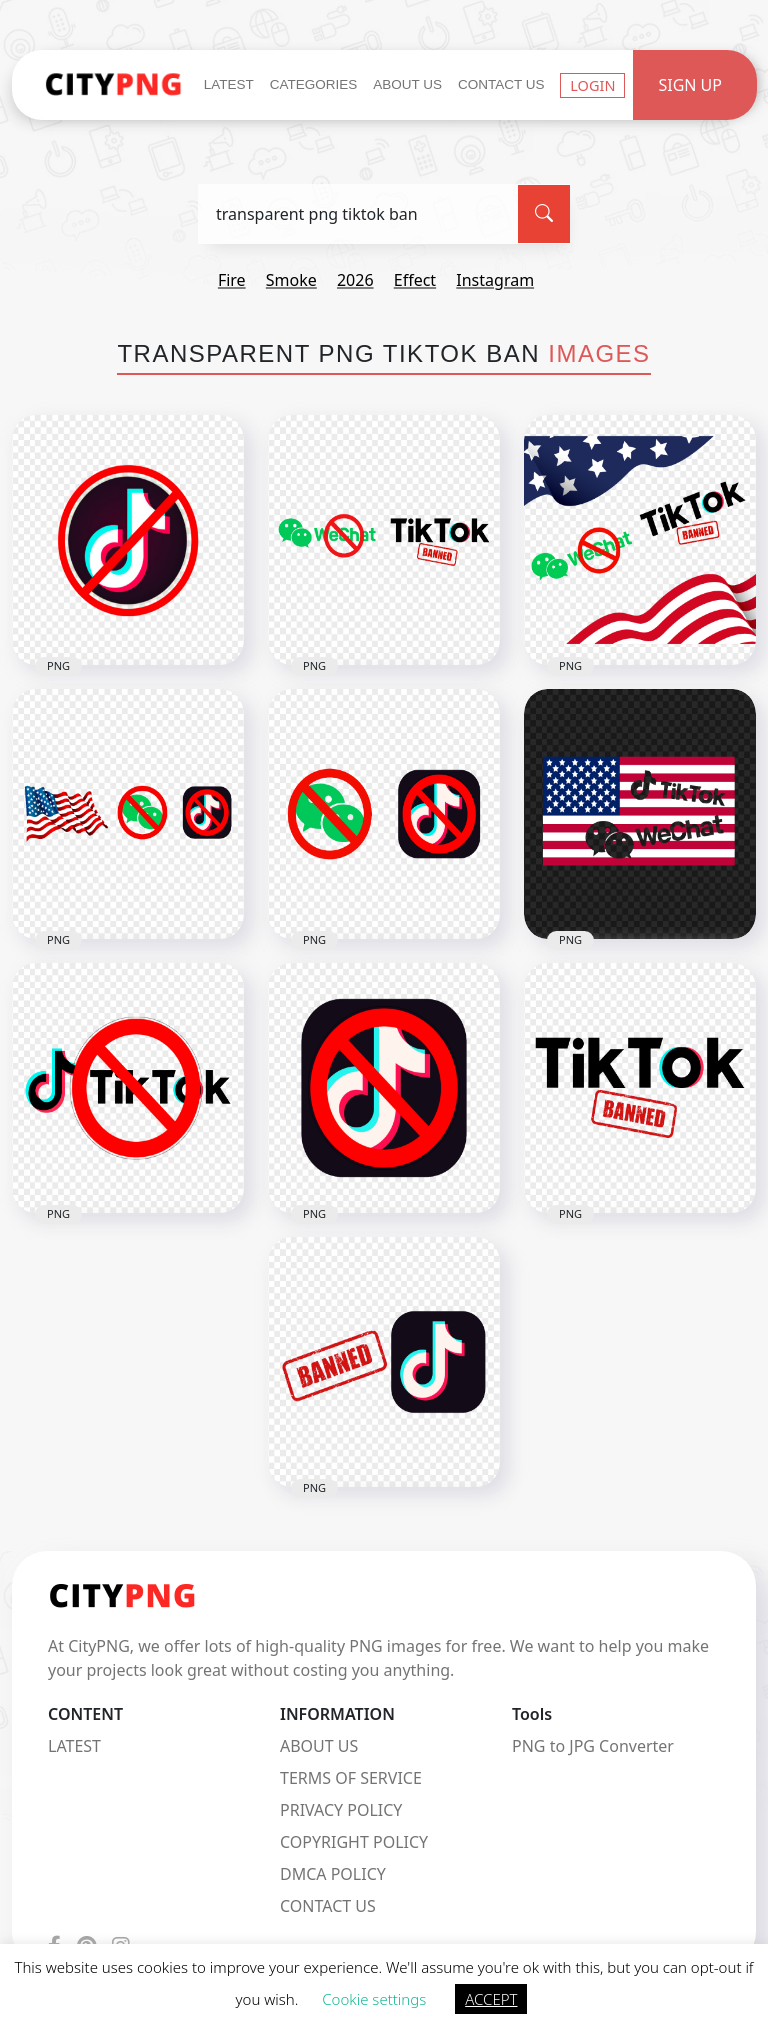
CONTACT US (328, 1906)
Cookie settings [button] (374, 1999)
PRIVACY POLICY (341, 1810)
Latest (229, 84)
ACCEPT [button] (491, 1999)
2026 (355, 280)
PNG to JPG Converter (593, 1746)
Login (592, 85)
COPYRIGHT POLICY (354, 1842)
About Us (407, 84)
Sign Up (690, 85)
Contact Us (501, 84)
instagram (495, 280)
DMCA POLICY (333, 1874)
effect (415, 280)
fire (232, 280)
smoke (291, 280)
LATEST (74, 1746)
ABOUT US (319, 1746)
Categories (314, 84)
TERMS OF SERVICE (351, 1778)
